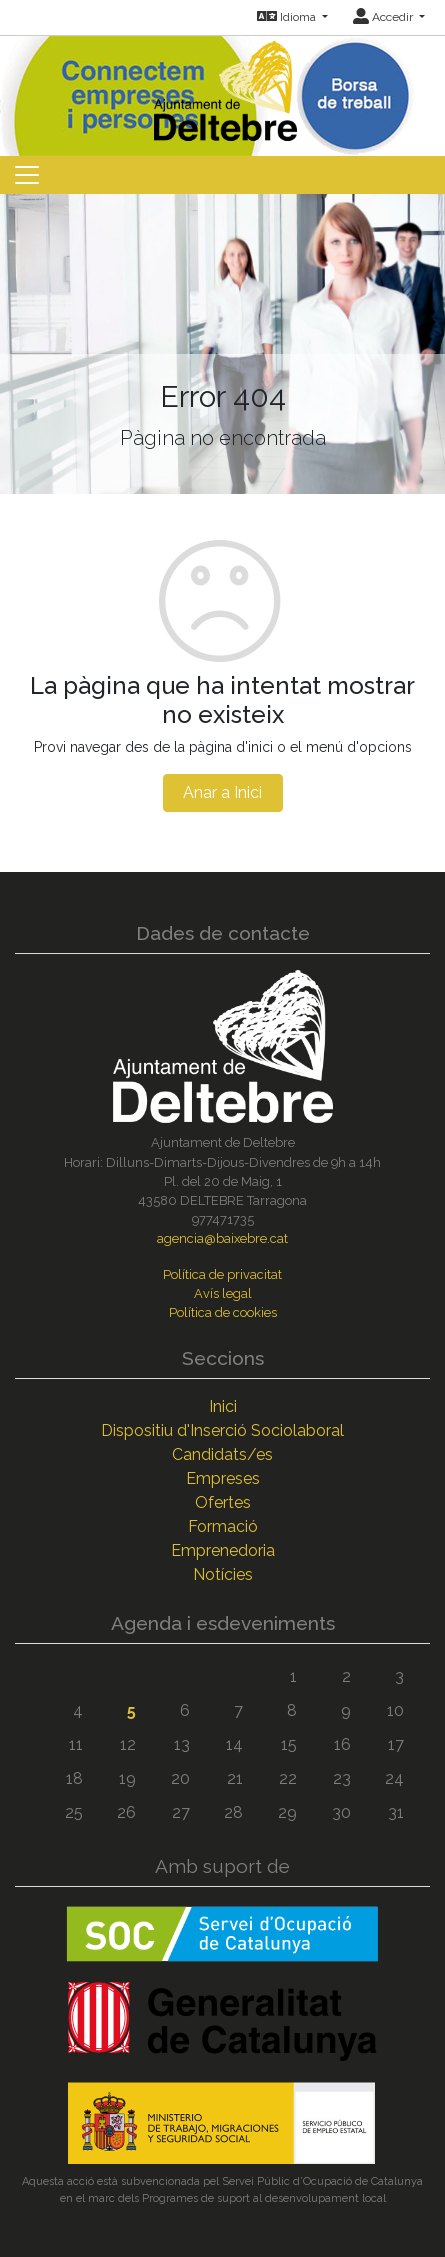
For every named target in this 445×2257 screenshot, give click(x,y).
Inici (223, 1406)
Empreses (223, 1478)
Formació (223, 1526)
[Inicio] (223, 86)
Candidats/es (222, 1454)
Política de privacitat (222, 1274)
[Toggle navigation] (27, 175)
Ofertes (223, 1502)
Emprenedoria (223, 1550)
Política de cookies (223, 1312)
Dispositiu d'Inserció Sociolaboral (222, 1430)
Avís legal (223, 1293)
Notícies (223, 1574)
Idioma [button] (288, 17)
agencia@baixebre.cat (222, 1238)
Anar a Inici (222, 792)
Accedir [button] (384, 17)
